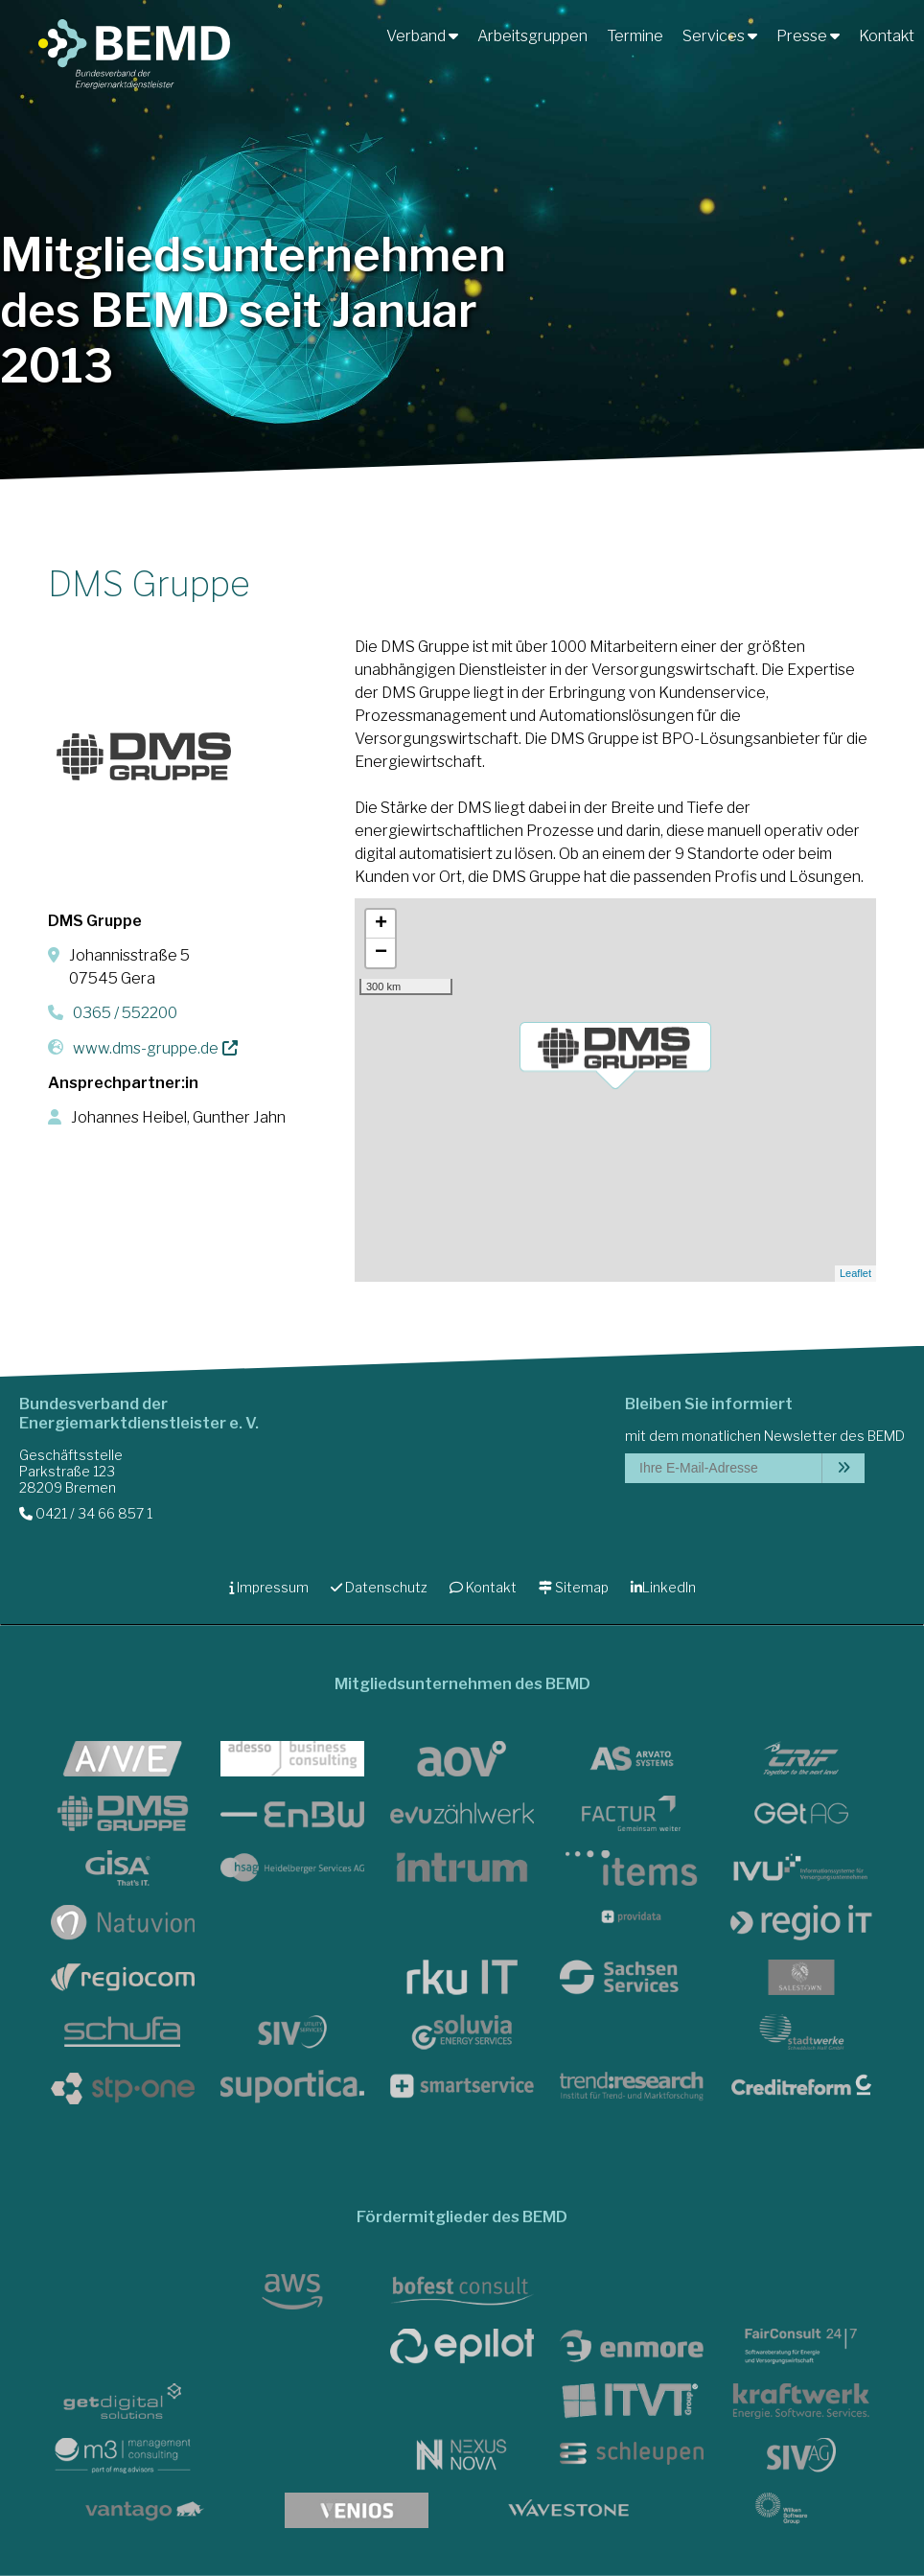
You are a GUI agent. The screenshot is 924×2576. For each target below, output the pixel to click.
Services (719, 36)
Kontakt (886, 36)
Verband (422, 36)
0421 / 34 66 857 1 (85, 1513)
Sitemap (574, 1587)
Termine (635, 36)
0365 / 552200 (125, 1013)
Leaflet (855, 1273)
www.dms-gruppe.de (146, 1048)
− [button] (381, 953)
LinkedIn (663, 1587)
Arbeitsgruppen (532, 36)
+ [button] (381, 924)
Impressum (269, 1587)
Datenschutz (379, 1587)
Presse (808, 36)
